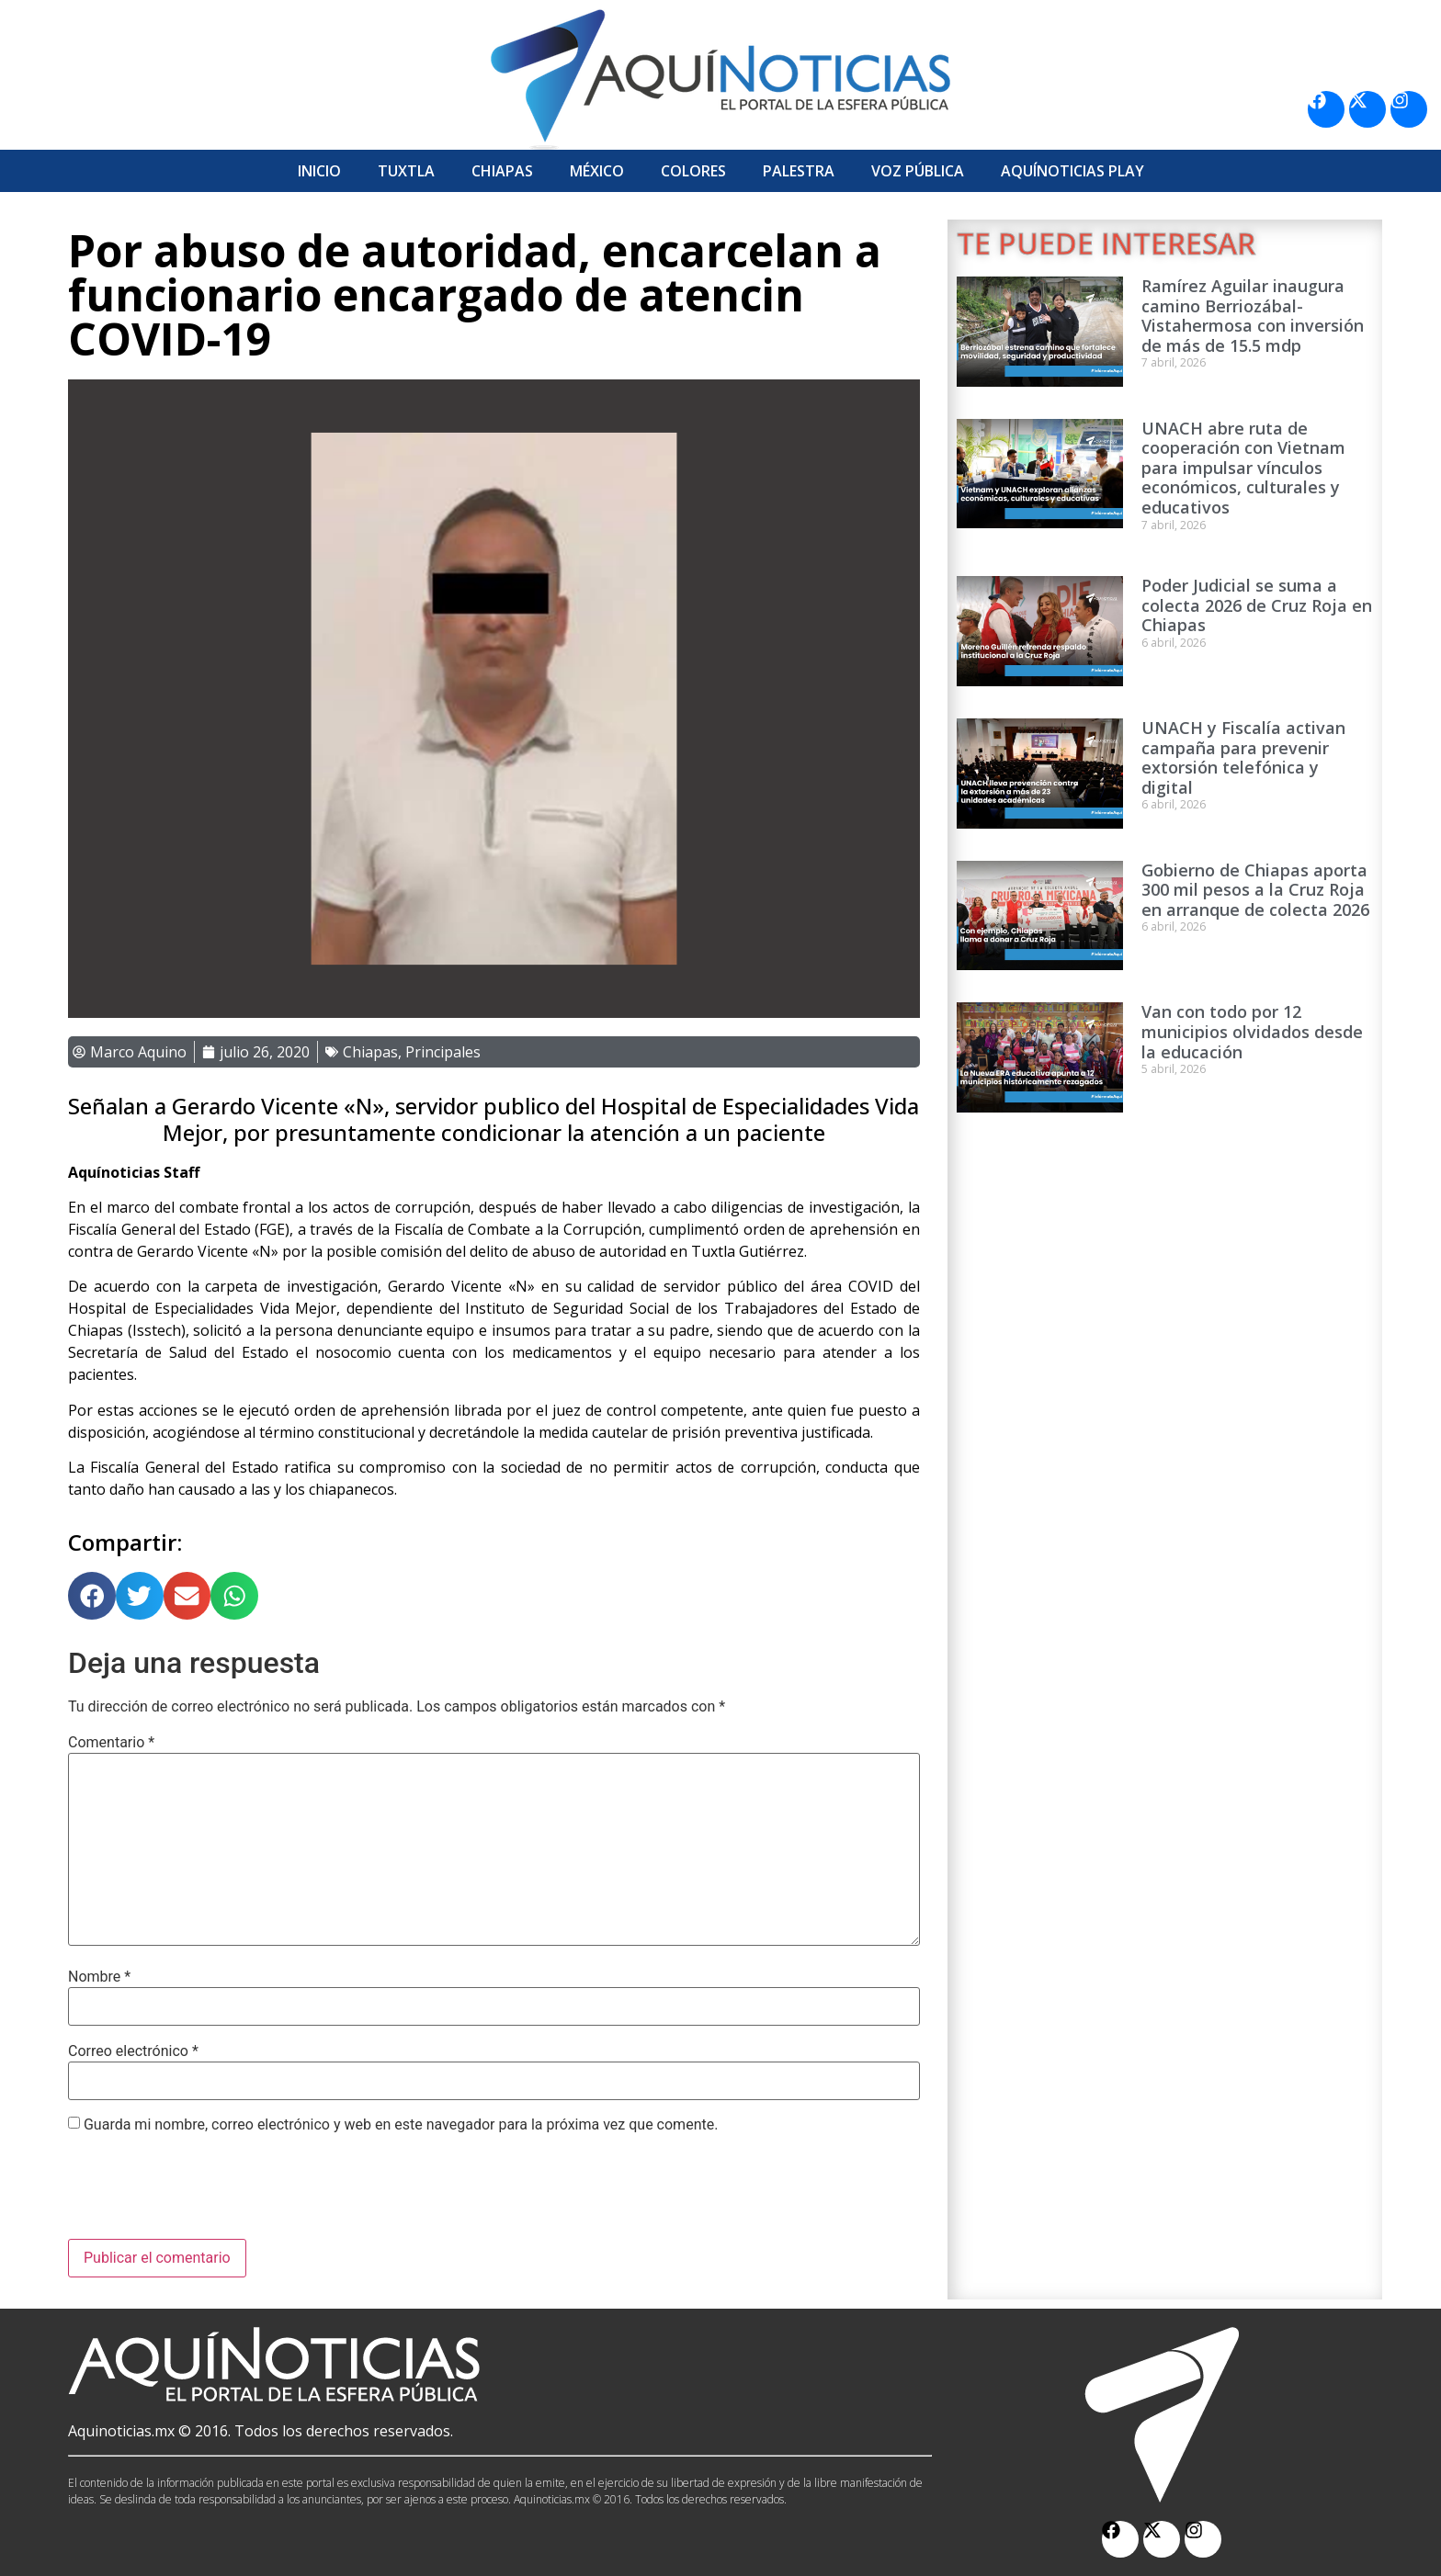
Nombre (99, 1977)
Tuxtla (406, 171)
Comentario (111, 1742)
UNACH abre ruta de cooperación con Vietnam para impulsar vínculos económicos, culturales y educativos (1243, 467)
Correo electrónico (133, 2051)
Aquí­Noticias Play (1072, 171)
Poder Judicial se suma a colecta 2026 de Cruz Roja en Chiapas (1256, 605)
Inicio (319, 171)
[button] (92, 1596)
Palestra (798, 171)
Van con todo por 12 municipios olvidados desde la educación (1252, 1031)
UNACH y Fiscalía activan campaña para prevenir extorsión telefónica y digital (1243, 757)
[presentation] (207, 2194)
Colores (693, 171)
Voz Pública (917, 171)
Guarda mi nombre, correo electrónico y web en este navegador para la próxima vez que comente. (401, 2125)
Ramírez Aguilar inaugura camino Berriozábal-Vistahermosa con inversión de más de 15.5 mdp (1252, 315)
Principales (443, 1052)
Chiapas (502, 171)
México (597, 171)
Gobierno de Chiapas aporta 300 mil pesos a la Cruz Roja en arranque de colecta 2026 (1255, 890)
